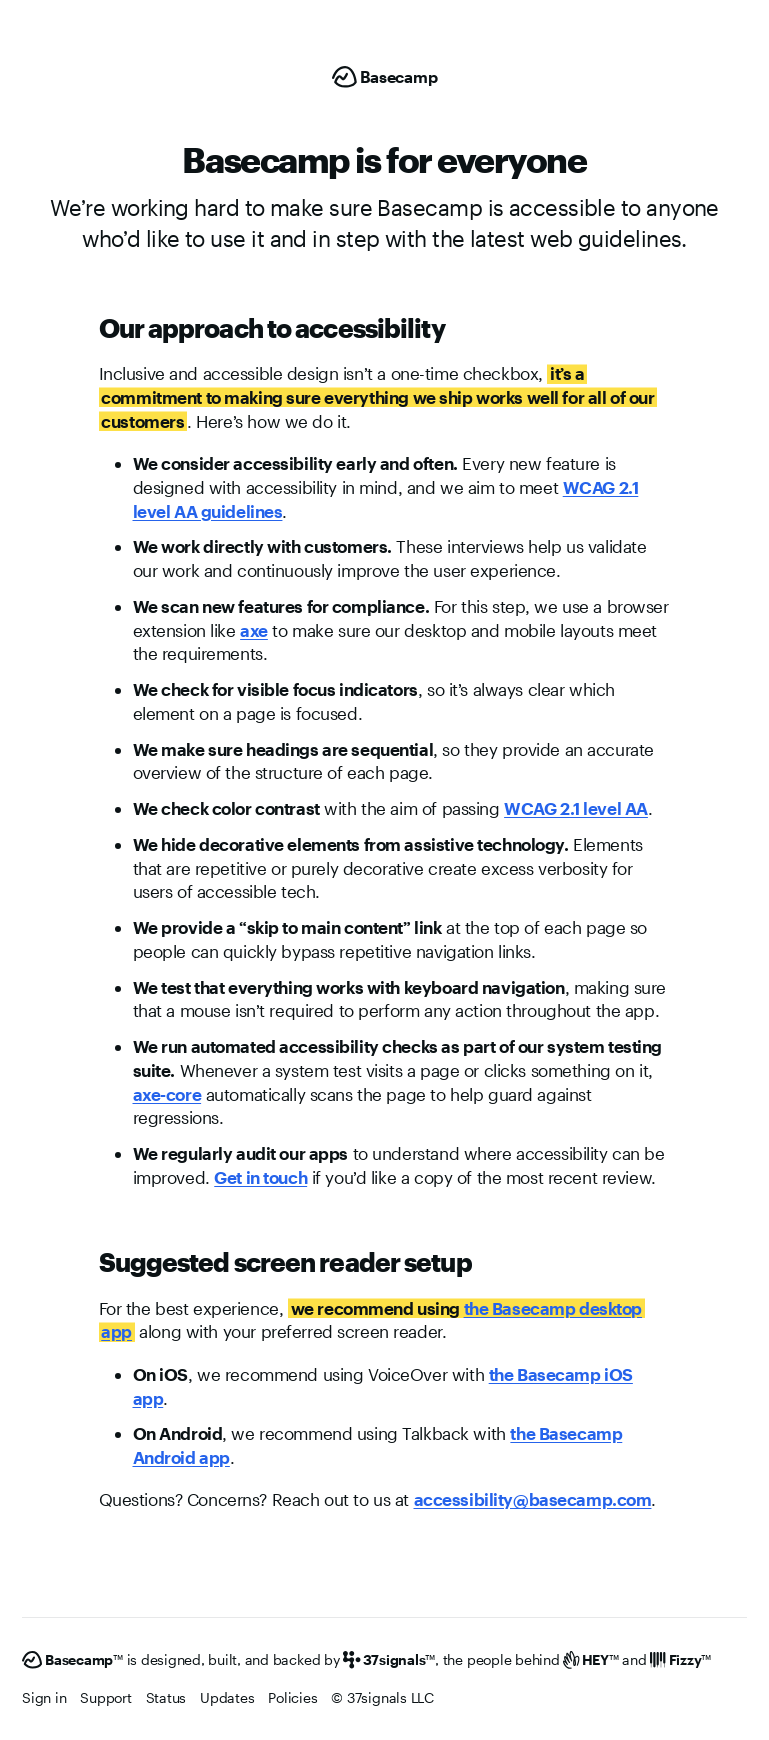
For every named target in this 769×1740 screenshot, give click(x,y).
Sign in (44, 1697)
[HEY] (590, 1660)
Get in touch (260, 1177)
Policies (292, 1697)
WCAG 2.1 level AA (576, 808)
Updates (227, 1697)
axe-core (167, 1094)
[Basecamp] (385, 77)
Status (166, 1697)
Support (105, 1697)
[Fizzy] (680, 1660)
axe (254, 630)
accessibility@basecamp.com (533, 1499)
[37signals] (389, 1660)
